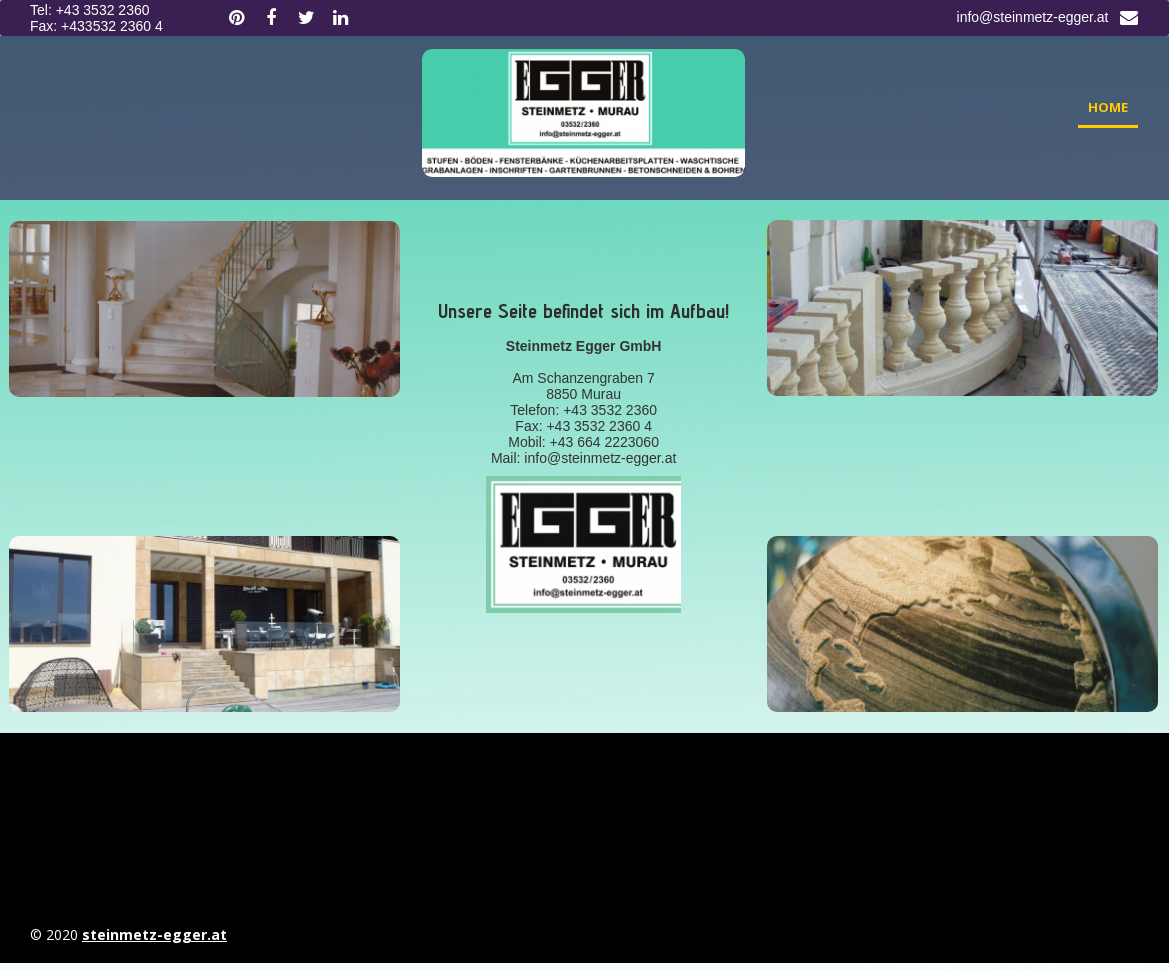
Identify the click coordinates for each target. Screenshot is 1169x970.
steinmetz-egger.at (154, 934)
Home (1108, 107)
